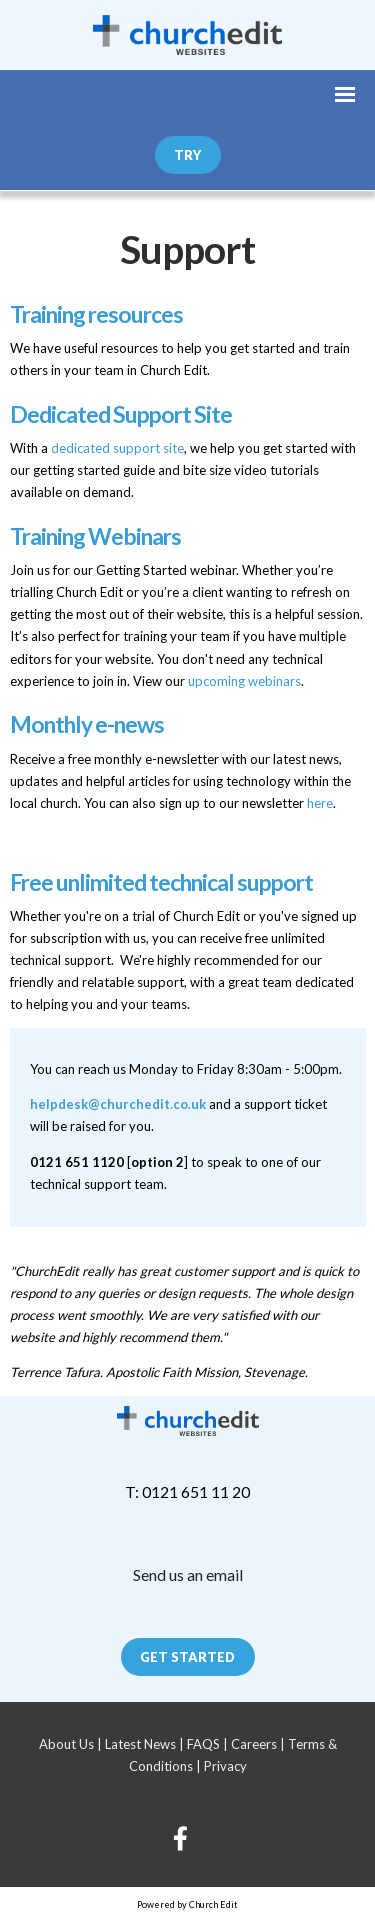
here (320, 803)
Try (187, 155)
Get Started (187, 1657)
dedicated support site (117, 448)
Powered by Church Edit (187, 1904)
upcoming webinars (244, 680)
